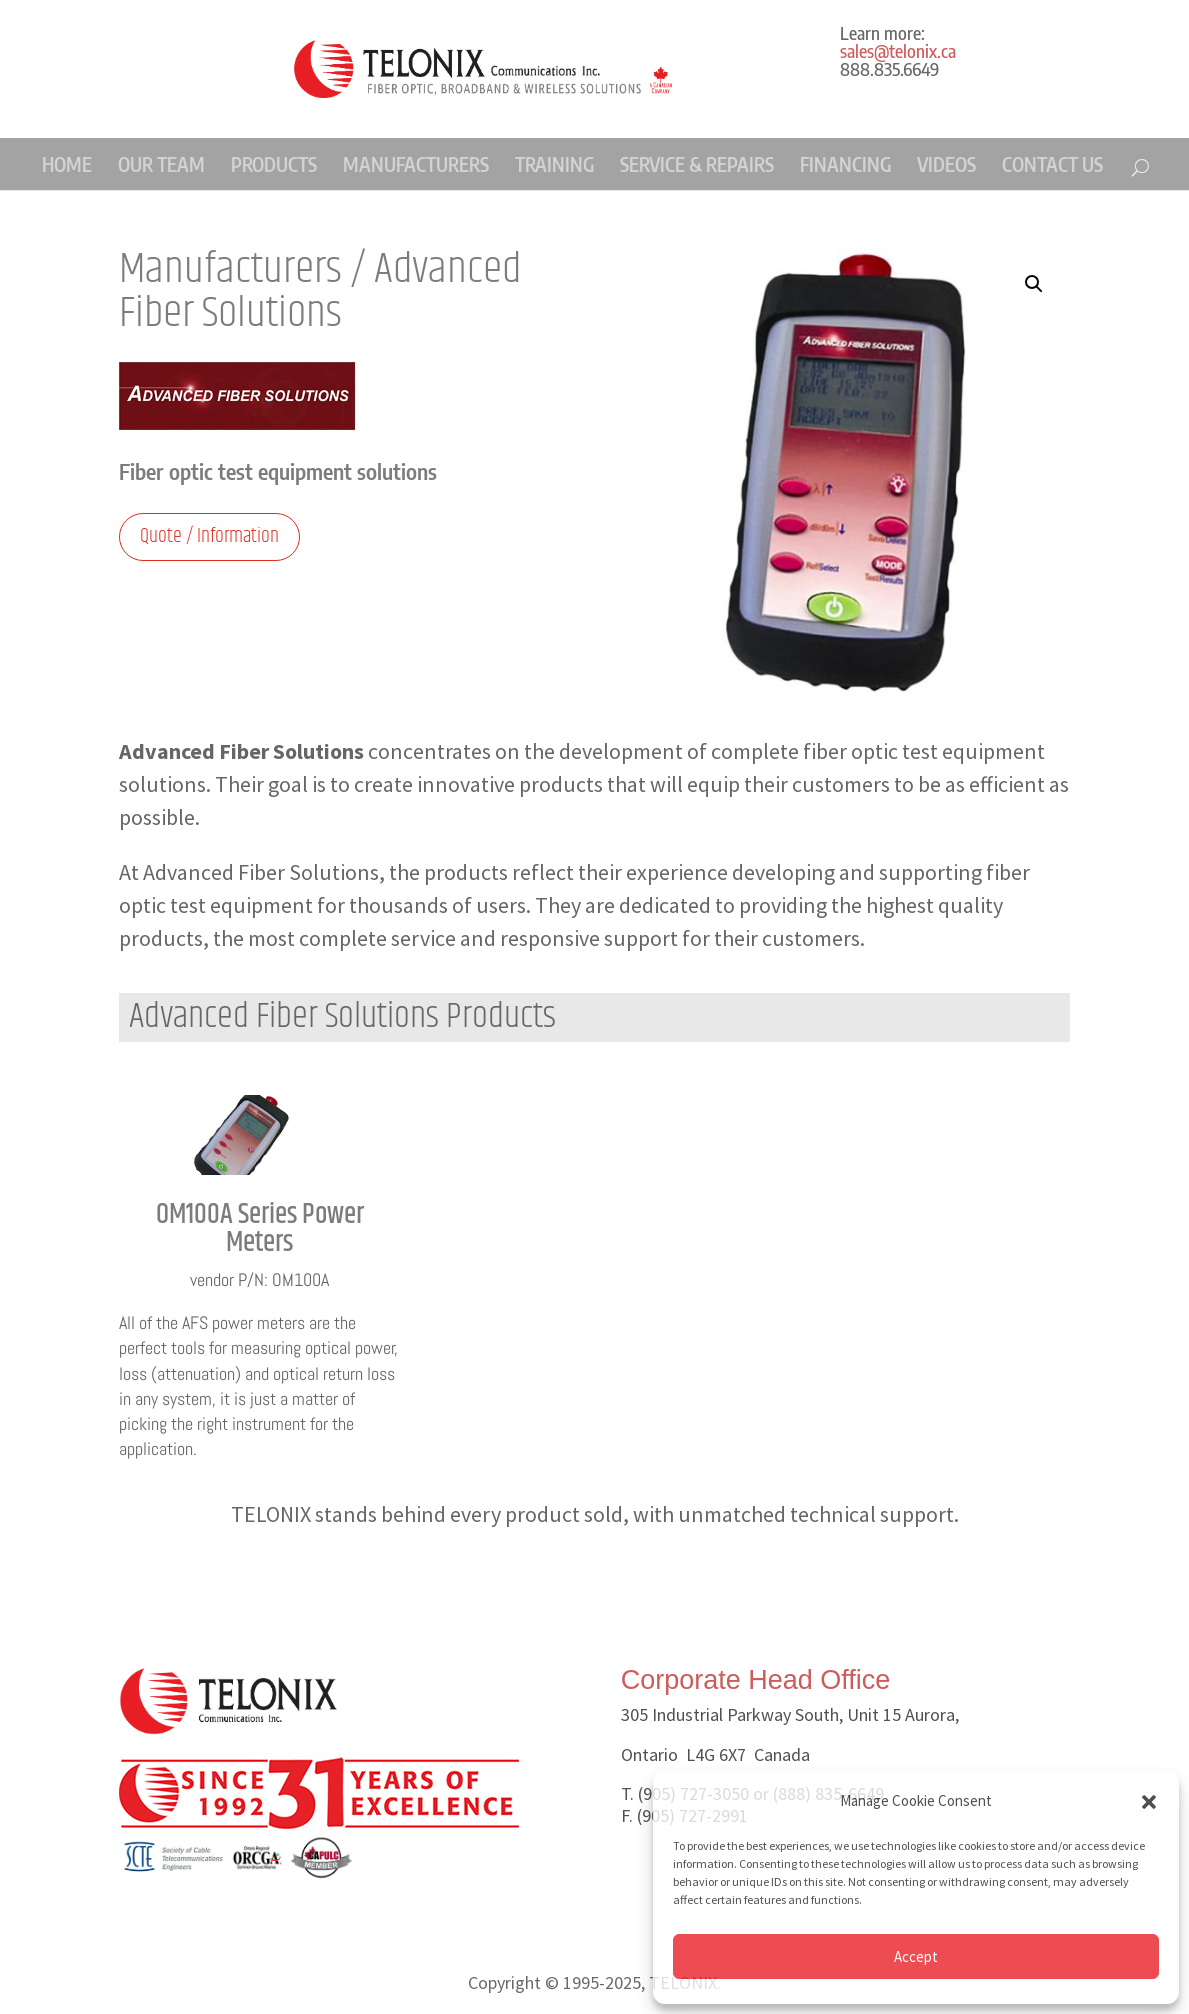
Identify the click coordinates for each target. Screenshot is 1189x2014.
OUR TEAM (161, 164)
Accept (916, 1956)
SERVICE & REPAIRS (697, 164)
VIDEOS (946, 164)
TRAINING (554, 164)
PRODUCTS (274, 164)
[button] (1149, 1802)
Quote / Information (209, 536)
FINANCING (845, 164)
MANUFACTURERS (416, 164)
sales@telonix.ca (898, 50)
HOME (67, 164)
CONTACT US (1052, 164)
